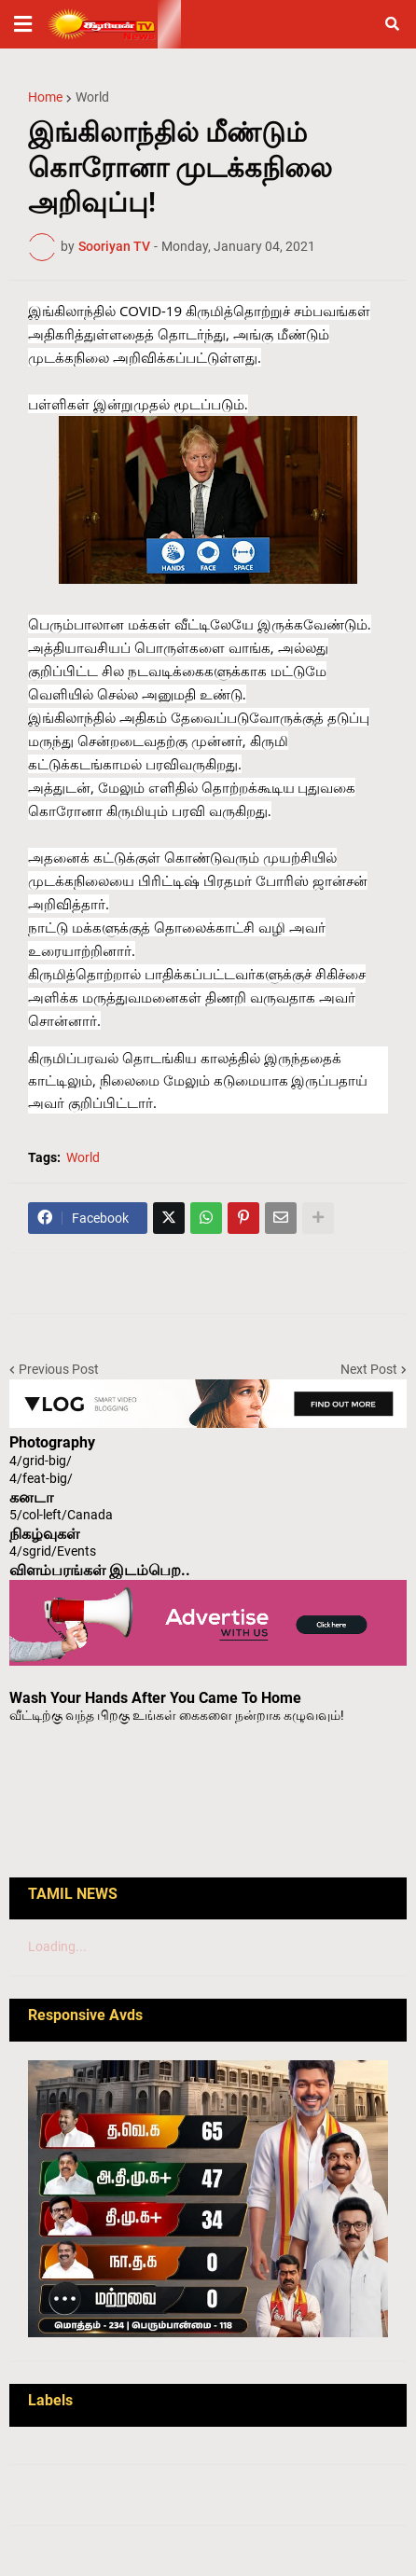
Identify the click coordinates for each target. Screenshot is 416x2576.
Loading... (57, 1946)
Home (45, 97)
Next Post (368, 1369)
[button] (23, 24)
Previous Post (59, 1369)
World (92, 97)
